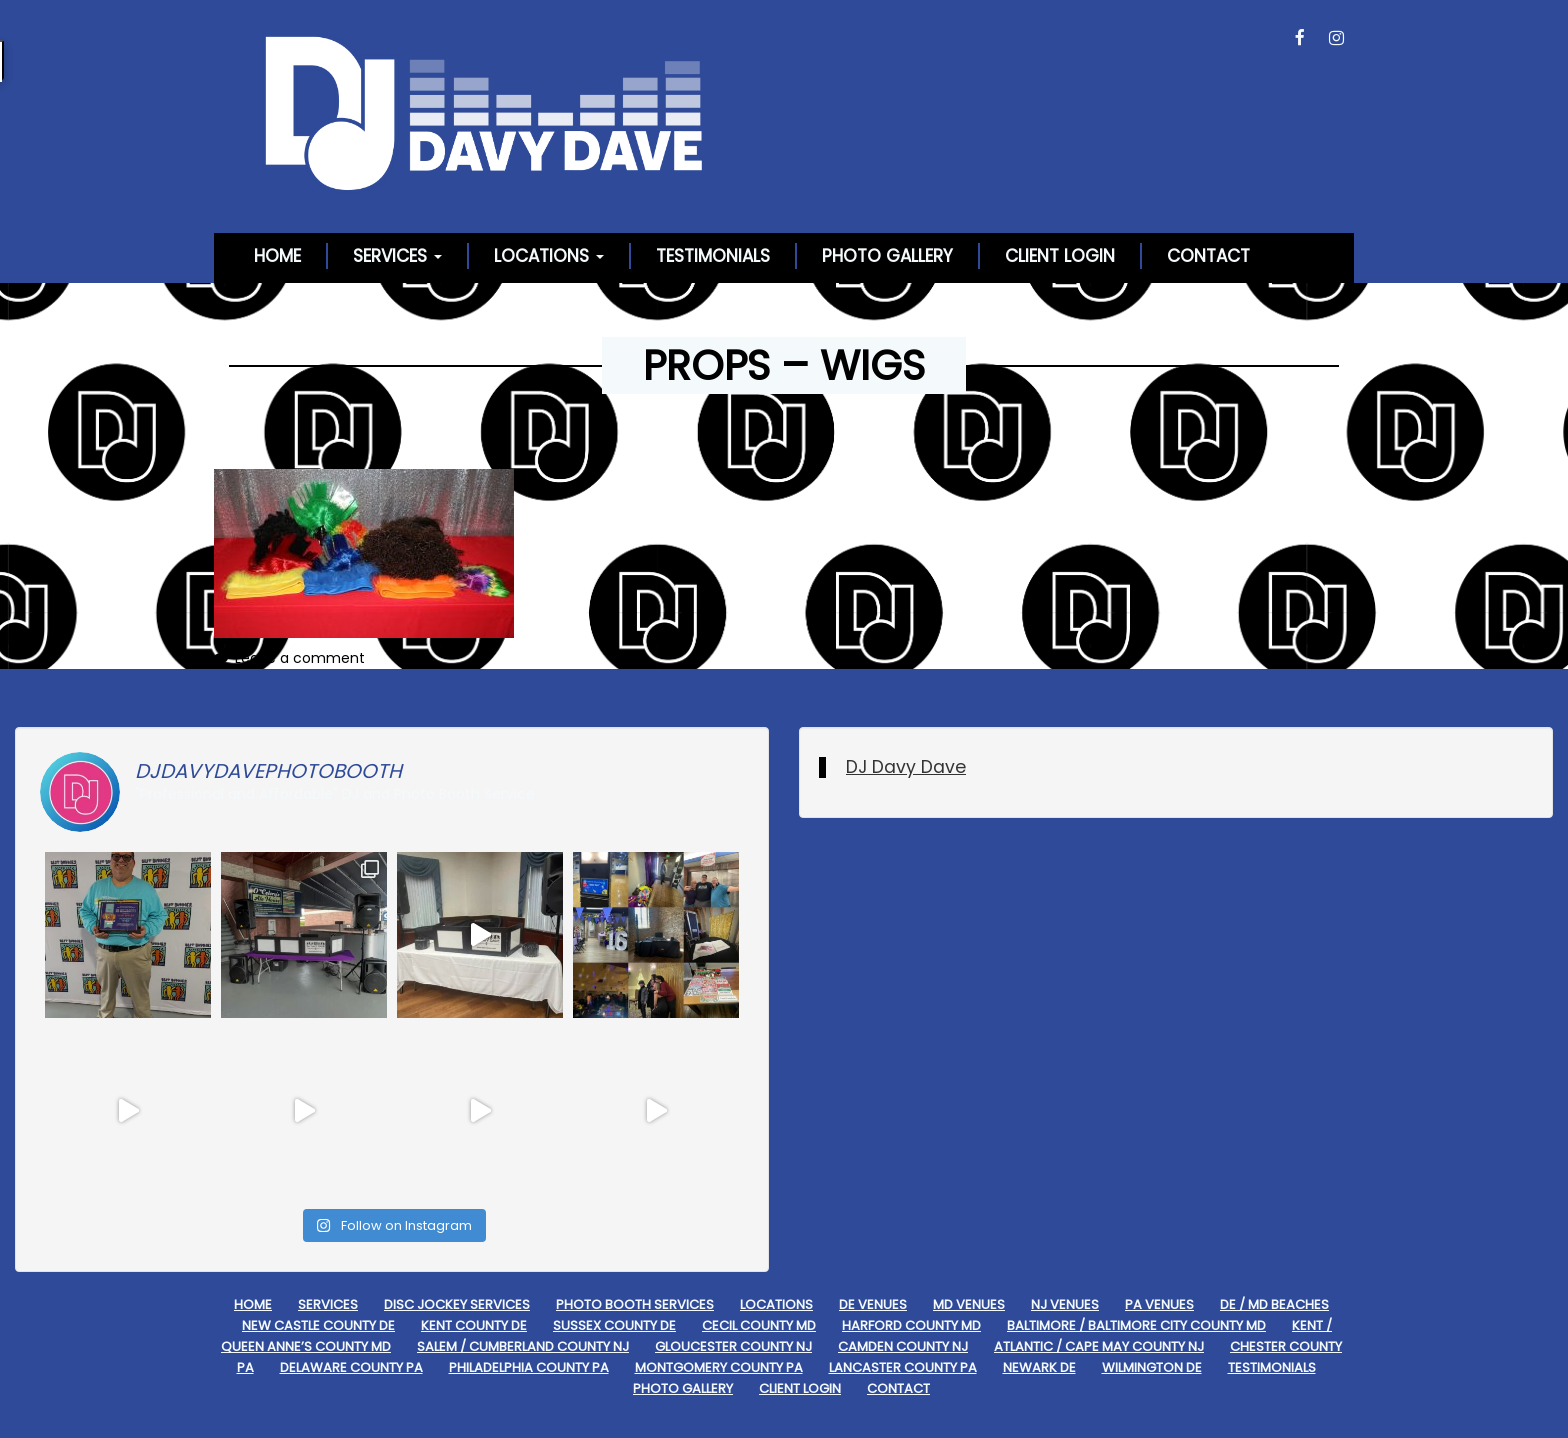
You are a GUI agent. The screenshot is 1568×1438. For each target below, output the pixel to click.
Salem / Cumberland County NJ (523, 1346)
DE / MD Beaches (1274, 1304)
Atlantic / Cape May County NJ (1099, 1346)
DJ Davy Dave (906, 767)
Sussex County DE (614, 1325)
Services (397, 256)
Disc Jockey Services (457, 1304)
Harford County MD (911, 1325)
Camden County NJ (903, 1346)
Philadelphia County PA (529, 1367)
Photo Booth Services (635, 1304)
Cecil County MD (759, 1325)
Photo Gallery (887, 256)
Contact (1208, 256)
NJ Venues (1065, 1304)
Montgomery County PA (719, 1367)
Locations (549, 256)
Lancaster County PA (903, 1367)
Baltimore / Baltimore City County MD (1136, 1325)
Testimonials (713, 256)
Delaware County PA (351, 1367)
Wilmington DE (1152, 1367)
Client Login (1060, 256)
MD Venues (969, 1304)
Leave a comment (300, 658)
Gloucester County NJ (733, 1346)
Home (277, 256)
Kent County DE (474, 1325)
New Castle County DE (318, 1325)
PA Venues (1159, 1304)
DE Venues (873, 1304)
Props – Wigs (784, 365)
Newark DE (1039, 1367)
